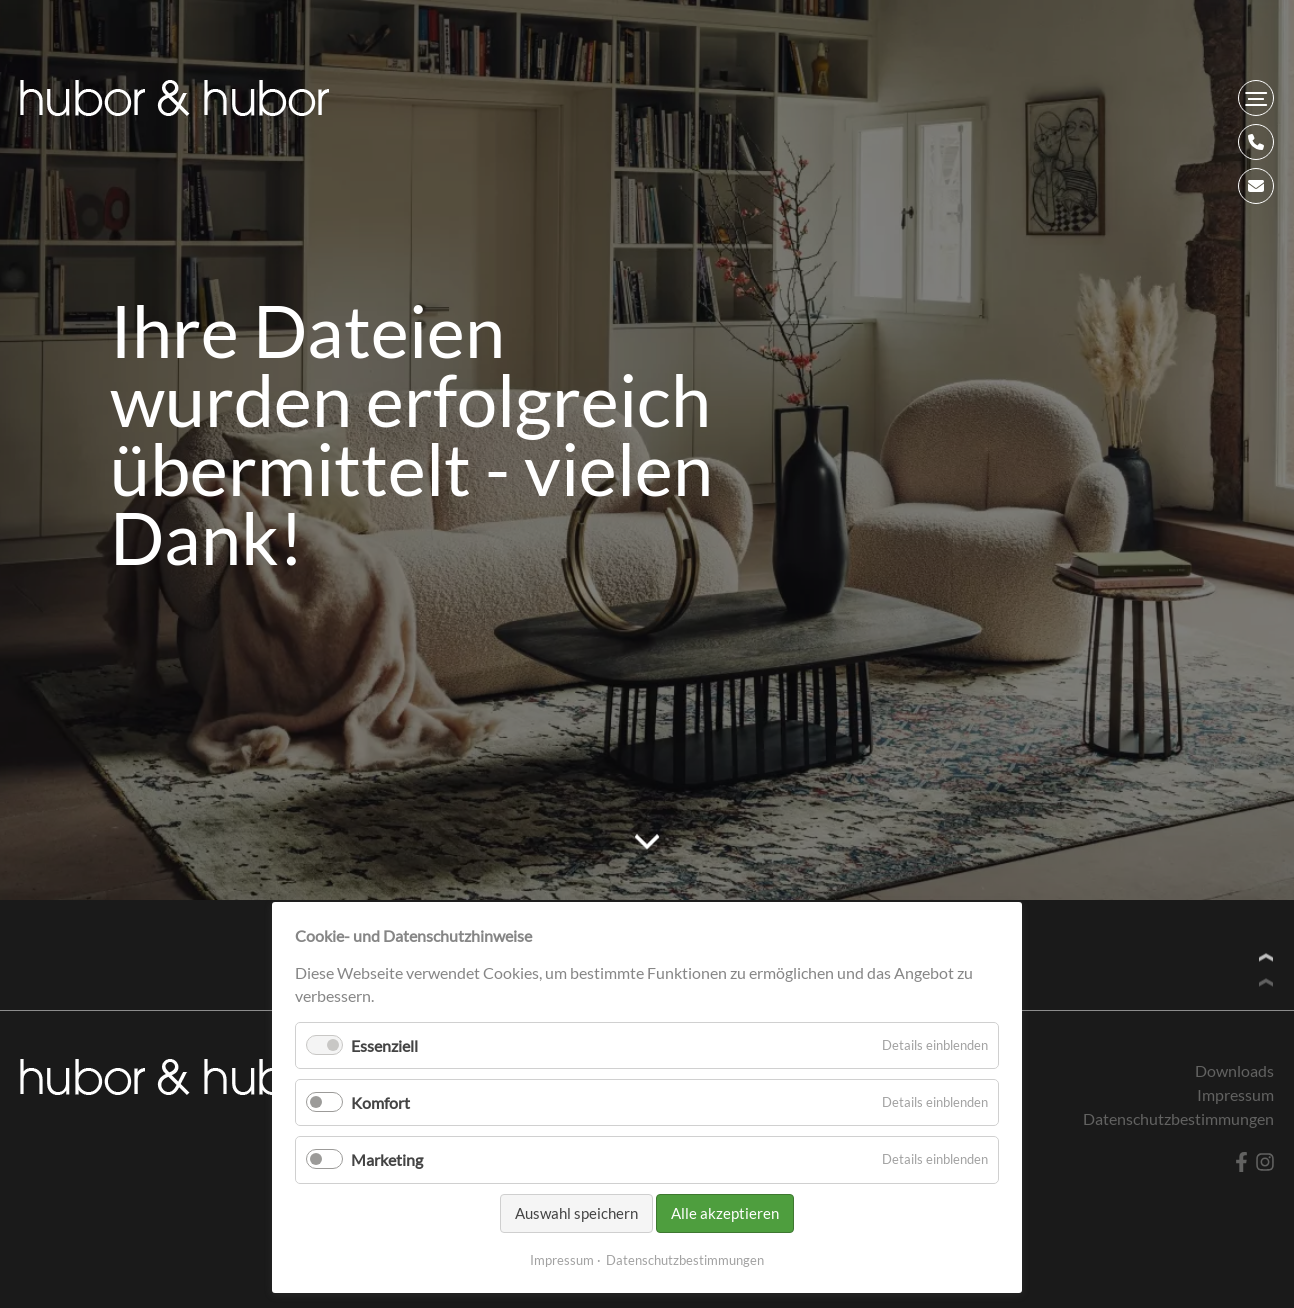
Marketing (387, 1159)
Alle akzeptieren (725, 1213)
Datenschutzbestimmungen (685, 1260)
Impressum (562, 1260)
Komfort (380, 1102)
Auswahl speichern (576, 1213)
